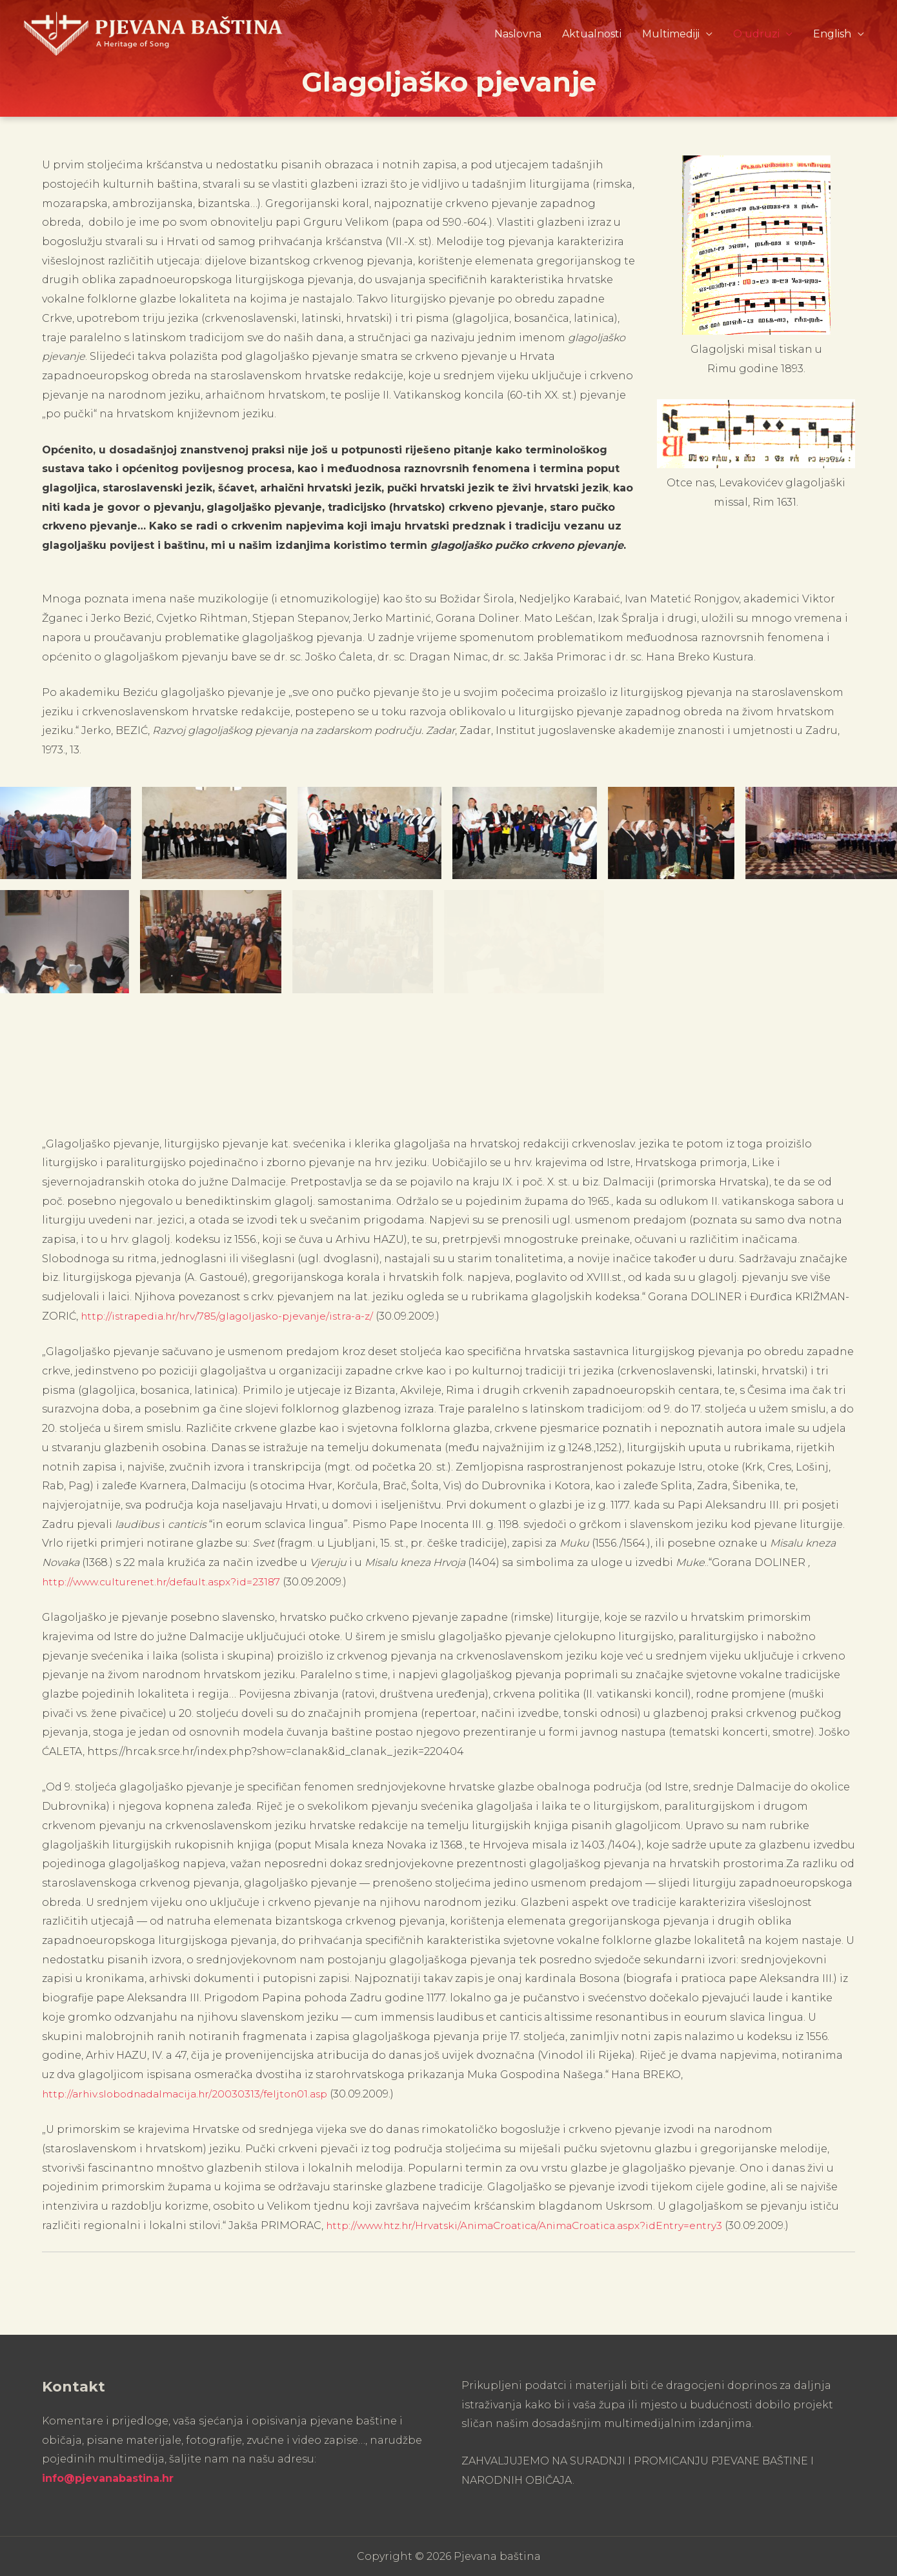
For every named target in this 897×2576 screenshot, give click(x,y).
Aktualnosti (591, 31)
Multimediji (671, 31)
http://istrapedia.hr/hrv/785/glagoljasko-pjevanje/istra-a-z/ (235, 1316)
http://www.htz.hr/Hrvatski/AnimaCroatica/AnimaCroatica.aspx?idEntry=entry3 (535, 2225)
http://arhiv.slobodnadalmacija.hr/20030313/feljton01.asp (193, 2093)
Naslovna (517, 31)
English (832, 31)
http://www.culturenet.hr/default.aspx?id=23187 (167, 1582)
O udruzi (756, 31)
